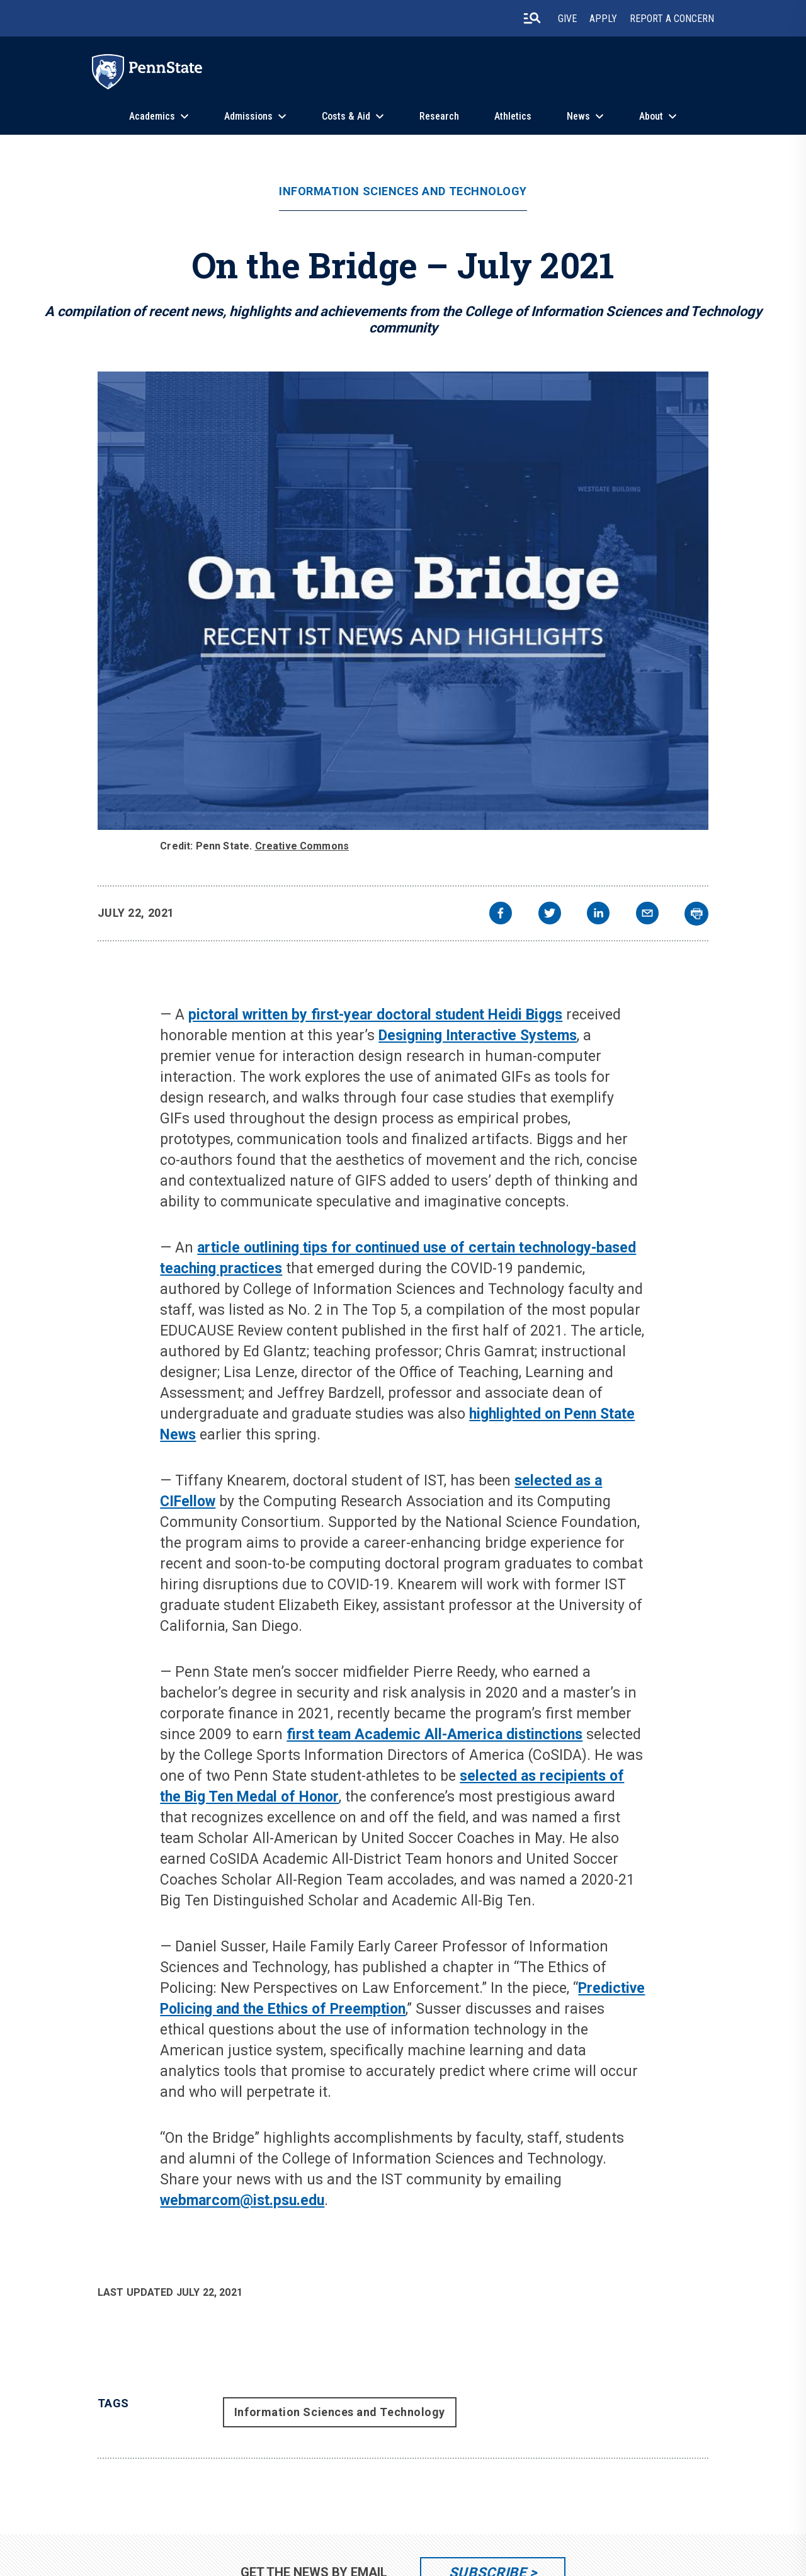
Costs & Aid (346, 116)
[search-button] (532, 18)
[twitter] (549, 915)
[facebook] (500, 915)
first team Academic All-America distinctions (434, 1734)
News (578, 116)
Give (567, 19)
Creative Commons (302, 846)
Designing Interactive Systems (477, 1035)
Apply (603, 19)
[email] (647, 915)
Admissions (248, 116)
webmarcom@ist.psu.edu (242, 2200)
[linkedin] (598, 915)
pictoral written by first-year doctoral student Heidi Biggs (375, 1014)
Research (439, 116)
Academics (152, 116)
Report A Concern (672, 19)
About (651, 116)
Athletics (512, 116)
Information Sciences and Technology (403, 191)
